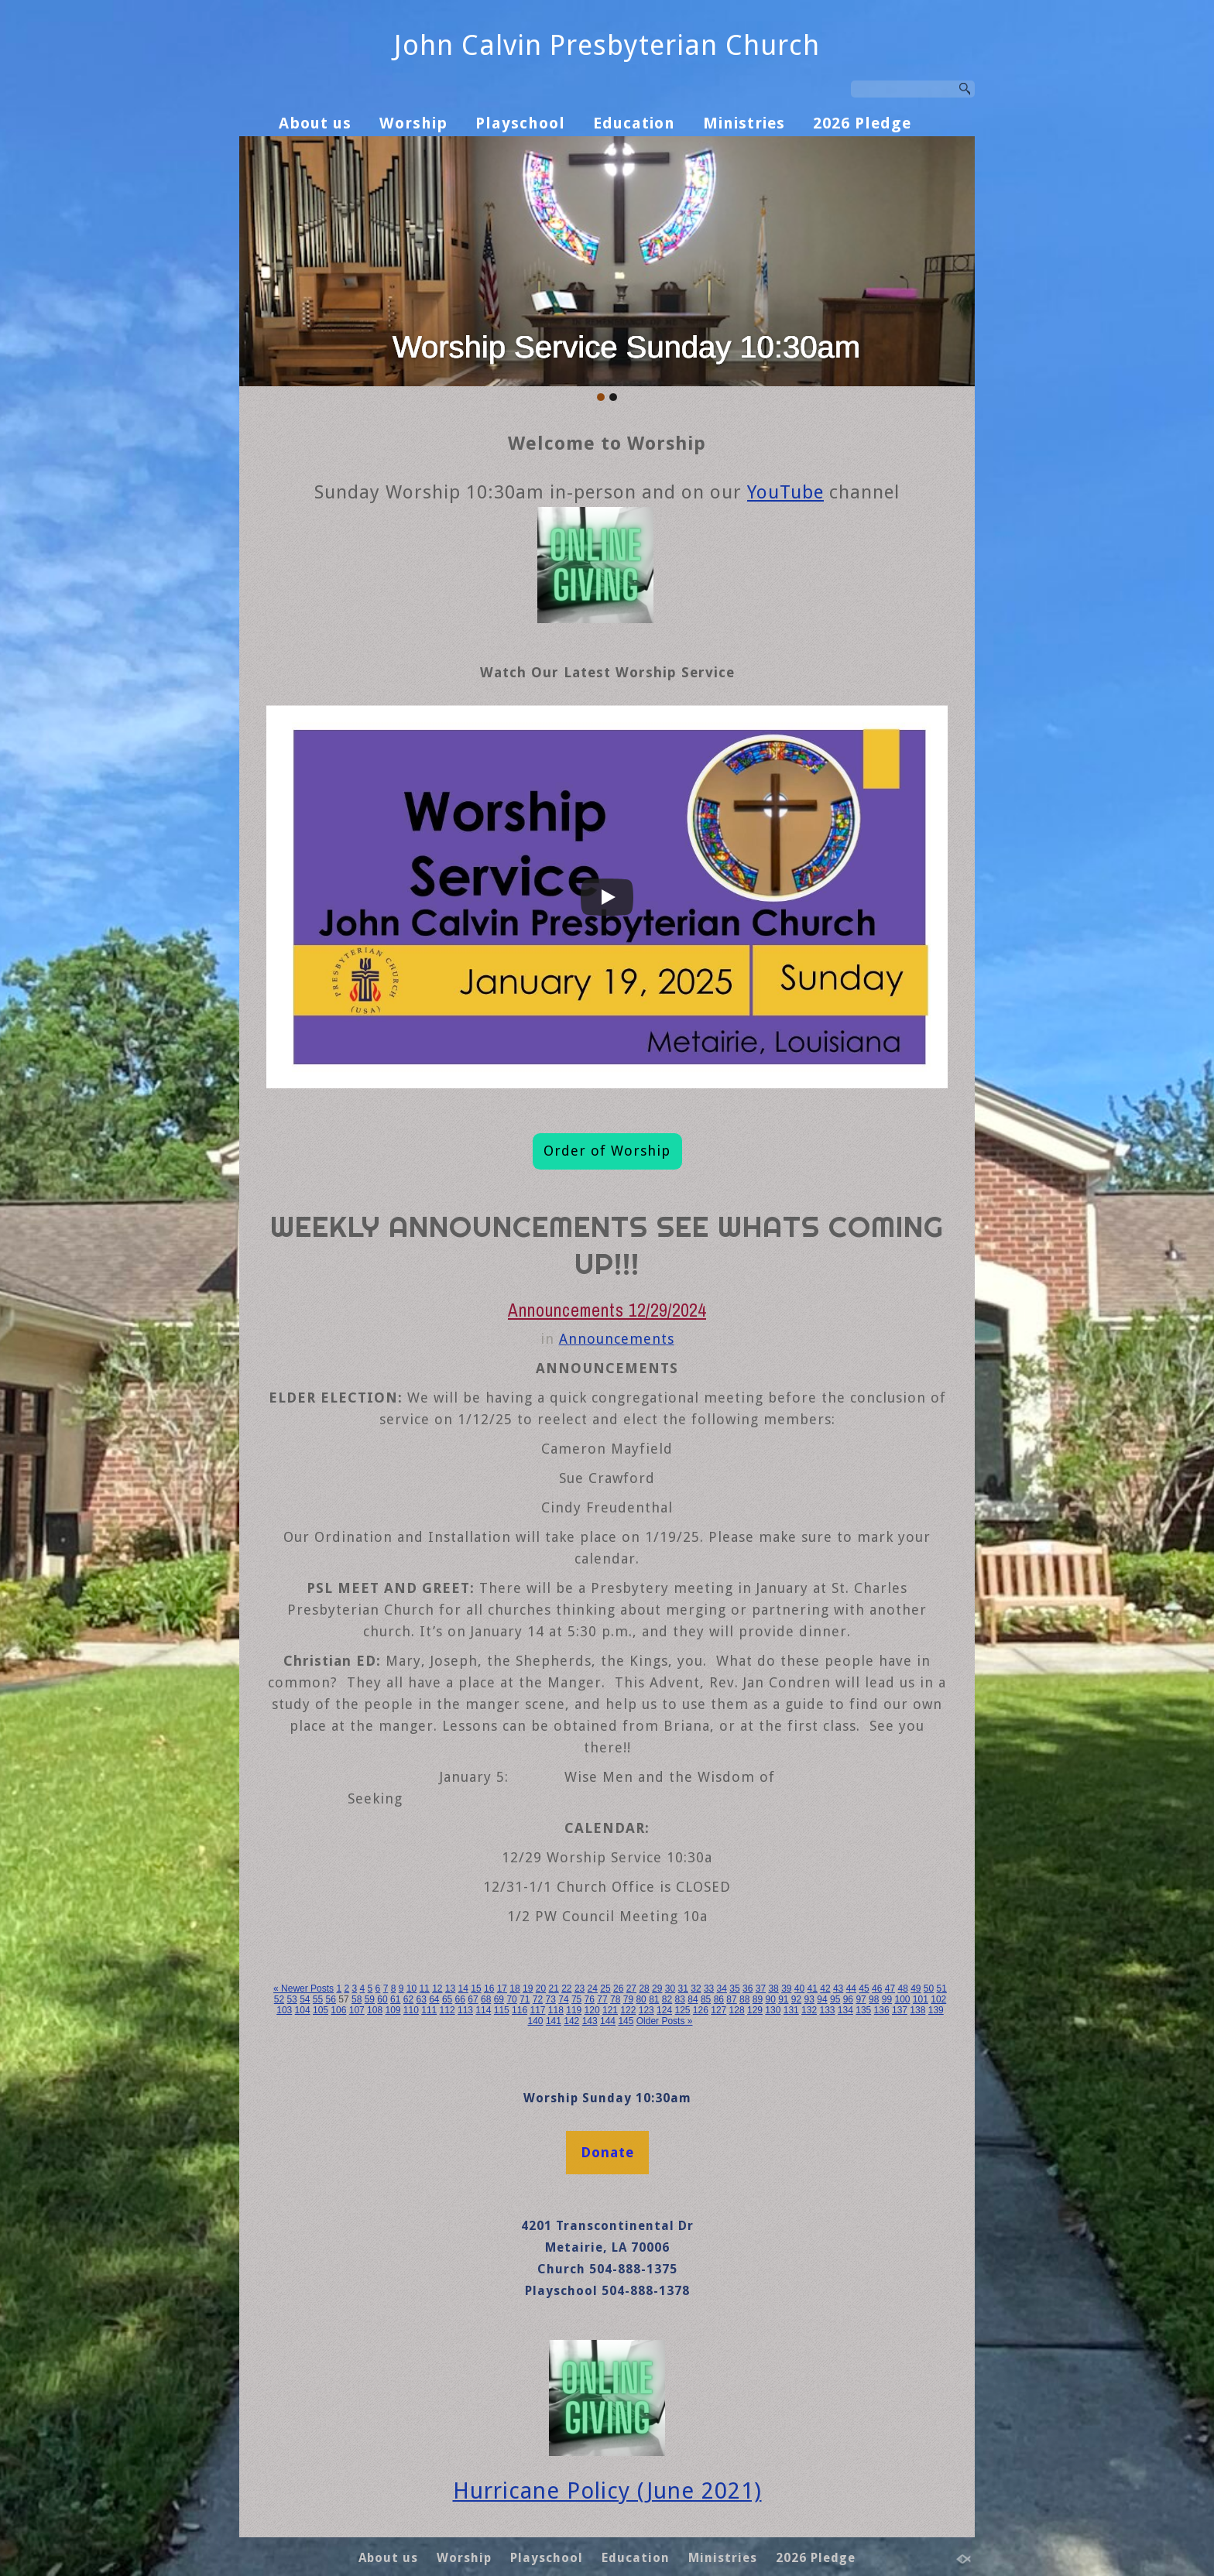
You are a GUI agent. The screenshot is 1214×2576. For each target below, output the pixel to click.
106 (338, 2010)
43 (838, 1988)
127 (718, 2010)
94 (822, 1999)
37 (761, 1988)
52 (279, 1999)
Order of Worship (607, 1150)
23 (579, 1988)
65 (447, 1999)
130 (772, 2010)
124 (664, 2010)
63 (421, 1999)
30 (670, 1988)
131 (791, 2010)
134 (845, 2010)
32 (696, 1988)
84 (693, 1999)
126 (700, 2010)
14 (463, 1988)
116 (519, 2010)
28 (644, 1988)
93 (809, 1999)
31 (683, 1988)
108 (374, 2010)
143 (590, 2021)
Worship (413, 123)
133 (827, 2010)
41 (813, 1988)
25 (605, 1988)
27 (631, 1988)
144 (608, 2021)
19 (528, 1988)
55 (318, 1999)
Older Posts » (664, 2021)
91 (783, 1999)
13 (450, 1988)
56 (331, 1999)
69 (499, 1999)
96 (848, 1999)
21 (553, 1988)
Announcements (616, 1339)
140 (536, 2021)
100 (902, 1999)
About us (315, 123)
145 (625, 2021)
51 (942, 1988)
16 (489, 1988)
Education (634, 123)
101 (920, 1999)
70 (511, 1999)
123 (646, 2010)
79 (628, 1999)
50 (929, 1988)
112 (447, 2010)
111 (429, 2010)
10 (411, 1988)
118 (556, 2010)
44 (851, 1988)
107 (357, 2010)
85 (706, 1999)
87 (731, 1999)
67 (473, 1999)
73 (551, 1999)
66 (460, 1999)
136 (882, 2010)
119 (573, 2010)
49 (915, 1988)
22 (566, 1988)
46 (877, 1988)
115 (501, 2010)
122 (628, 2010)
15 (476, 1988)
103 (284, 2010)
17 (502, 1988)
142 (571, 2021)
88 (744, 1999)
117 (537, 2010)
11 (424, 1988)
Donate (607, 2152)
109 (392, 2010)
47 (890, 1988)
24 (593, 1988)
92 (796, 1999)
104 (302, 2010)
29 (657, 1988)
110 (411, 2010)
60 (382, 1999)
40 (799, 1988)
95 (835, 1999)
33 (709, 1988)
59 (370, 1999)
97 (861, 1999)
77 (602, 1999)
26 (618, 1988)
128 (737, 2010)
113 (465, 2010)
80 (641, 1999)
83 (680, 1999)
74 (563, 1999)
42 (825, 1988)
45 (864, 1988)
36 (747, 1988)
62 (408, 1999)
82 (667, 1999)
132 (809, 2010)
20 (541, 1988)
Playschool (520, 123)
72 (538, 1999)
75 (576, 1999)
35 (734, 1988)
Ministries (744, 123)
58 (357, 1999)
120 (592, 2010)
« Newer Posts (303, 1988)
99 (887, 1999)
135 (863, 2010)
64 (434, 1999)
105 (320, 2010)
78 (615, 1999)
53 (291, 1999)
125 (682, 2010)
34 (722, 1988)
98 (874, 1999)
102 (938, 1999)
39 (786, 1988)
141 (553, 2021)
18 (514, 1988)
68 (486, 1999)
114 (483, 2010)
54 (305, 1999)
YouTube (785, 492)
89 (758, 1999)
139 (936, 2010)
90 (770, 1999)
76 (590, 1999)
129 (755, 2010)
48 (902, 1988)
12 (437, 1988)
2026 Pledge (862, 123)
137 (899, 2010)
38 (773, 1988)
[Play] (607, 897)
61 (395, 1999)
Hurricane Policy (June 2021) (607, 2491)
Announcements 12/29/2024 (607, 1310)
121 (610, 2010)
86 (719, 1999)
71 (525, 1999)
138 (917, 2010)
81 (654, 1999)
